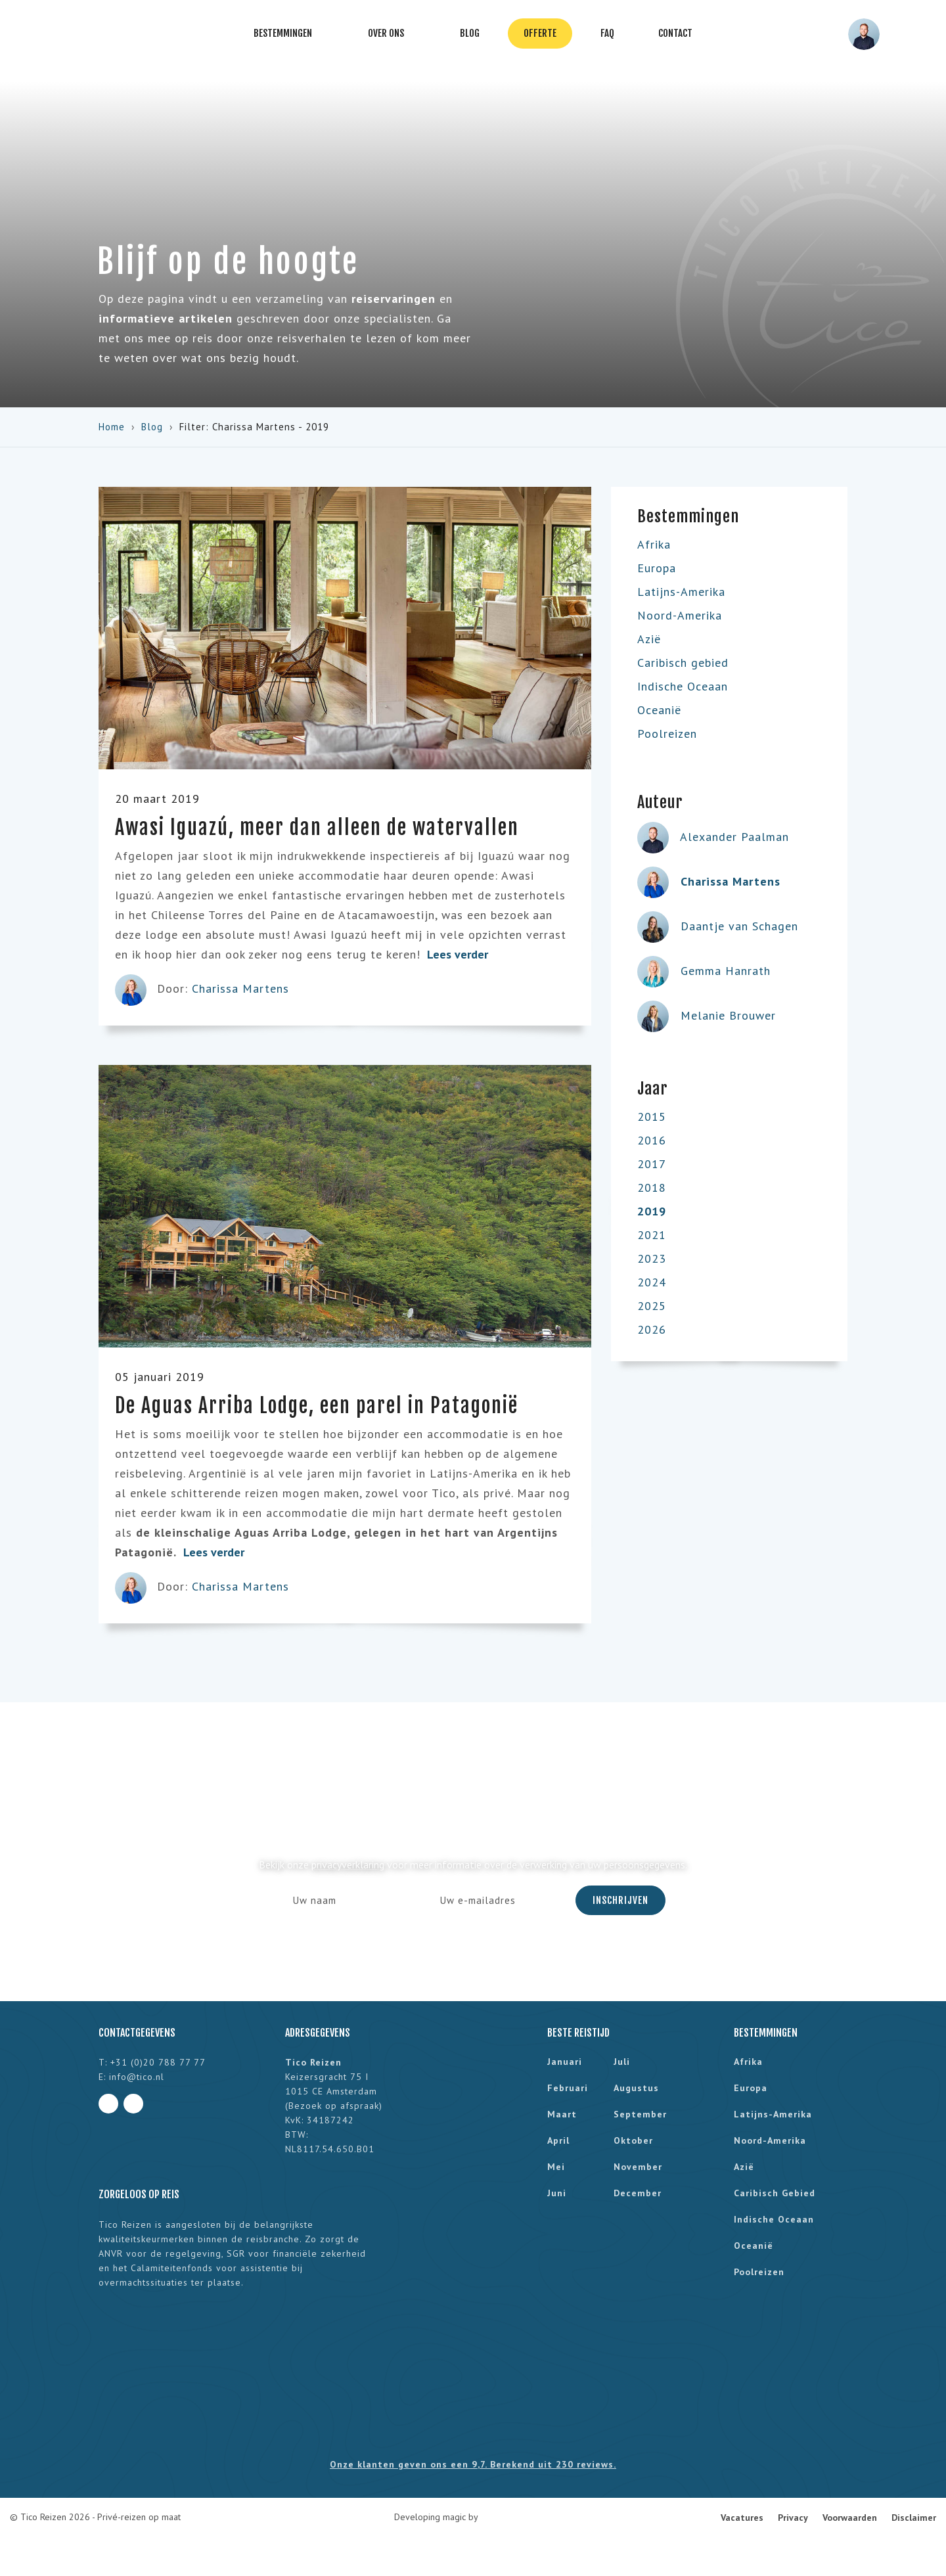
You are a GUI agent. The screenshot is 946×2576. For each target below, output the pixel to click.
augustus (636, 2088)
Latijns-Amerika (681, 591)
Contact (675, 33)
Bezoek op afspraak (333, 2106)
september (640, 2114)
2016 (651, 1140)
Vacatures (742, 2517)
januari (564, 2062)
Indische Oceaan (682, 686)
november (638, 2167)
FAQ (607, 33)
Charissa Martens (240, 988)
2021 (651, 1234)
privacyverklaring (347, 1864)
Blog (470, 33)
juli (622, 2062)
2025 (651, 1305)
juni (556, 2193)
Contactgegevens (137, 2032)
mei (556, 2167)
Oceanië (659, 709)
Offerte (540, 33)
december (638, 2193)
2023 (651, 1258)
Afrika (654, 544)
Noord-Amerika (679, 615)
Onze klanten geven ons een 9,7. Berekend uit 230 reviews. (473, 2464)
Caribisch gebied (683, 662)
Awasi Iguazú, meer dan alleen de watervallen (317, 827)
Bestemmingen (289, 34)
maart (562, 2114)
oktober (633, 2140)
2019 (651, 1211)
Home (112, 426)
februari (567, 2088)
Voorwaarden (849, 2517)
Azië (649, 638)
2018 (651, 1187)
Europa (656, 568)
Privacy (793, 2517)
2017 (651, 1163)
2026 (651, 1329)
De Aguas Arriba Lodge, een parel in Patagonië (316, 1405)
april (558, 2140)
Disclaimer (913, 2517)
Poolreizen (667, 733)
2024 (651, 1282)
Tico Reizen (54, 34)
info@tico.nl (136, 2077)
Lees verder (464, 954)
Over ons (392, 34)
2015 (651, 1116)
